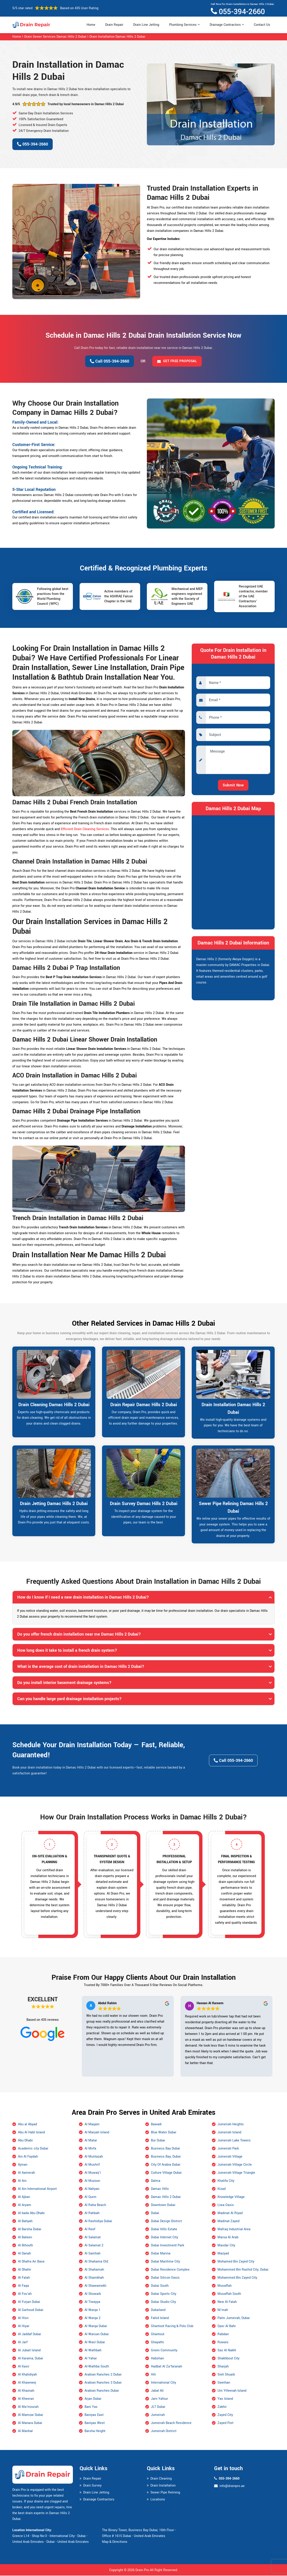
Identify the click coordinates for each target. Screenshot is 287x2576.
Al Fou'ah (25, 2294)
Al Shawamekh (95, 2286)
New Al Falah (227, 2302)
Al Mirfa (90, 2149)
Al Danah (24, 2254)
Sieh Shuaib (226, 2375)
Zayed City (225, 2415)
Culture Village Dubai (166, 2173)
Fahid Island (160, 2318)
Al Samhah (92, 2254)
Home (91, 24)
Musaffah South (229, 2294)
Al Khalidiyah (27, 2375)
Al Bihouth (25, 2245)
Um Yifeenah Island (231, 2391)
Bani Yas (91, 2407)
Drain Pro (142, 2570)
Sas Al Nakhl (226, 2350)
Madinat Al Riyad (230, 2213)
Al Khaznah (26, 2391)
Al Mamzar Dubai (30, 2415)
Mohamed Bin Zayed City (235, 2262)
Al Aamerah (26, 2173)
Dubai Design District (166, 2221)
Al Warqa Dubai (96, 2326)
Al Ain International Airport (37, 2189)
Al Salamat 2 (94, 2245)
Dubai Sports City (163, 2294)
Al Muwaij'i (93, 2173)
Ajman (22, 2165)
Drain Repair (114, 24)
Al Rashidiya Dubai (98, 2221)
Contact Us (262, 24)
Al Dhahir (24, 2270)
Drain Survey (92, 2486)
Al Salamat (93, 2237)
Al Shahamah (94, 2270)
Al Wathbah (93, 2350)
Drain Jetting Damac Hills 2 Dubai (54, 1504)
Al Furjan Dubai (29, 2302)
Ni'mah (222, 2310)
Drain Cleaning (161, 2479)
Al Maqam (92, 2124)
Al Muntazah (94, 2157)
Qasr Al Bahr (226, 2326)
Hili (153, 2375)
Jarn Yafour (159, 2399)
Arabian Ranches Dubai (102, 2391)
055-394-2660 (238, 12)
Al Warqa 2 (92, 2318)
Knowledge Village (231, 2197)
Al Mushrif (92, 2165)
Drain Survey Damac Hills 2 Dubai (143, 1504)
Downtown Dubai (163, 2205)
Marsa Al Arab (227, 2237)
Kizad (221, 2189)
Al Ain (22, 2181)
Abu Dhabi (25, 2141)
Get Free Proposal (177, 361)
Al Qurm (90, 2197)
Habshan (157, 2358)
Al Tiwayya (92, 2302)
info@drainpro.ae (229, 2486)
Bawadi (156, 2124)
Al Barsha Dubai (29, 2229)
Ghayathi (157, 2342)
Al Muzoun (92, 2181)
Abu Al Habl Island (31, 2132)
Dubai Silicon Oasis (165, 2278)
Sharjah (223, 2367)
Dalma (155, 2181)
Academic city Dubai (33, 2149)
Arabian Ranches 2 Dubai (103, 2375)
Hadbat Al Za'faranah (166, 2367)
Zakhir (222, 2407)
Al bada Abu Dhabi (31, 2213)
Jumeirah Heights (230, 2124)
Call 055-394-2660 (109, 361)
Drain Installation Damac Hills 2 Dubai (117, 36)
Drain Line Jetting (146, 24)
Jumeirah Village (229, 2157)
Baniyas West (95, 2423)
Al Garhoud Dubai (30, 2310)
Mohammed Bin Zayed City (237, 2278)
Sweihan (223, 2383)
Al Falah (24, 2278)
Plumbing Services (184, 24)
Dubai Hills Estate (164, 2229)
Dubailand (158, 2310)
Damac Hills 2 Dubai (166, 2197)
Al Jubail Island (29, 2350)
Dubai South (160, 2286)
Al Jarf (23, 2342)
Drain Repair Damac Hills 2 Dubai (143, 1404)
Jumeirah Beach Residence (171, 2423)
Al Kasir (23, 2367)
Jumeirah (158, 2415)
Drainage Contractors (227, 24)
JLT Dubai (158, 2407)
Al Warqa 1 (92, 2310)
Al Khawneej (27, 2383)
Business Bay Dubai (165, 2149)
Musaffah (224, 2286)
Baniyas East (94, 2415)
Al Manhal (25, 2431)
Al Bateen (25, 2237)
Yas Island (225, 2399)
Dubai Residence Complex (170, 2270)
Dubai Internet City (164, 2237)
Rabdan (223, 2334)
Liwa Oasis (225, 2205)
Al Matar (91, 2141)
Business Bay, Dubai (166, 2157)
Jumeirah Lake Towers (234, 2141)
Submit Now (233, 785)
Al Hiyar (23, 2326)
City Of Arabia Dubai (165, 2165)
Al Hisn (23, 2318)
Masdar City (226, 2245)
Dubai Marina (160, 2254)
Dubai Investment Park (167, 2245)
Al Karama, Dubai (30, 2358)
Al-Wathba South (97, 2367)
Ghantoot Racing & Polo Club (172, 2326)
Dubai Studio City (163, 2302)
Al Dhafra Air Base (31, 2262)
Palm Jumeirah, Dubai (233, 2318)
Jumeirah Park (228, 2149)
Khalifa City (225, 2181)
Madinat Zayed (228, 2221)
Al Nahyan (92, 2189)
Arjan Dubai (93, 2399)
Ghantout (157, 2334)
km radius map (233, 872)
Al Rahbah (92, 2213)
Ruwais (222, 2342)
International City (163, 2383)
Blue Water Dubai (163, 2132)
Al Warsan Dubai (97, 2334)
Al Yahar (91, 2358)
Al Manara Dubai (30, 2423)
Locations (157, 2500)
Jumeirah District (163, 2431)
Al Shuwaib (93, 2294)
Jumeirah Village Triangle (236, 2173)
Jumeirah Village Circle (234, 2165)
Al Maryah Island (97, 2132)
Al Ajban (24, 2197)
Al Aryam (24, 2205)
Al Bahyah (25, 2221)
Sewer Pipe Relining (165, 2493)
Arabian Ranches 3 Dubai (103, 2383)
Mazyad (223, 2254)
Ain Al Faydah (28, 2157)
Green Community (164, 2350)
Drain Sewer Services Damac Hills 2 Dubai (55, 36)
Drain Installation (163, 2486)
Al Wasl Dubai (95, 2342)
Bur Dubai (158, 2141)
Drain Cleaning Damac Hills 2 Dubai (53, 1404)
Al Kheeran (26, 2399)
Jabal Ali (157, 2391)
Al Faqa (23, 2286)
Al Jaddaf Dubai (29, 2334)
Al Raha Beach (95, 2205)
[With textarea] (238, 760)
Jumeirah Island (229, 2132)
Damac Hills (160, 2189)
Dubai (155, 2213)
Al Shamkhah (94, 2278)
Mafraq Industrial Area (233, 2229)
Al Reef (90, 2229)
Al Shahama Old (96, 2262)
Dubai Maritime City (165, 2262)
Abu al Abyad (27, 2124)
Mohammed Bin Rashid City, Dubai (242, 2270)
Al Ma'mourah (28, 2407)
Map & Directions (114, 2542)
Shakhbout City (228, 2358)
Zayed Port (225, 2423)
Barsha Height (95, 2431)
